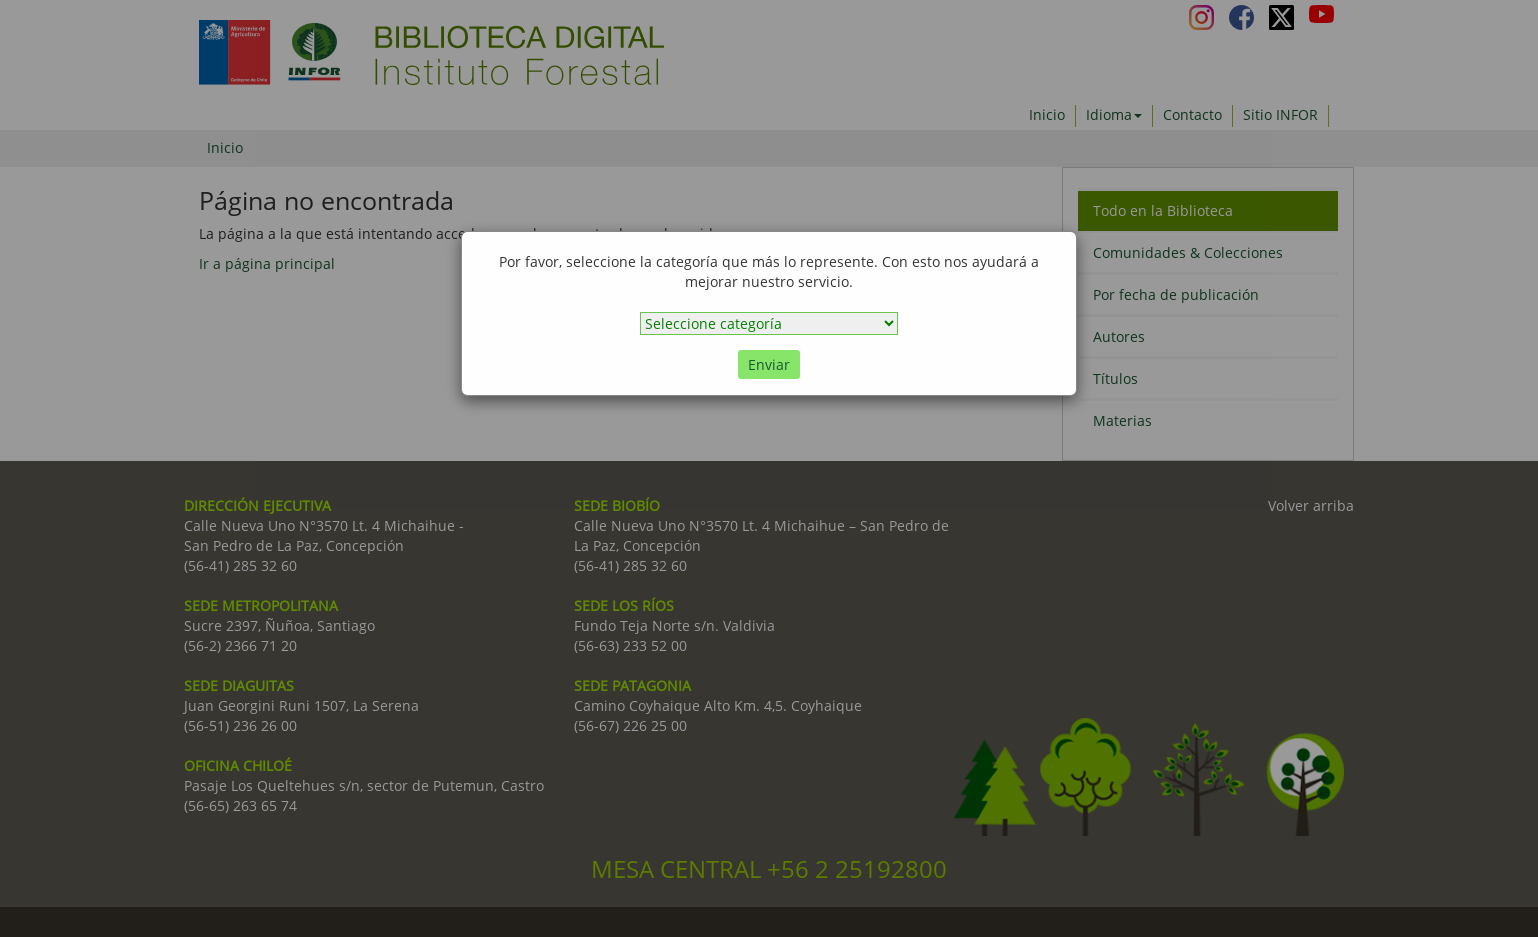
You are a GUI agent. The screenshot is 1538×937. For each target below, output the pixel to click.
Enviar (769, 364)
